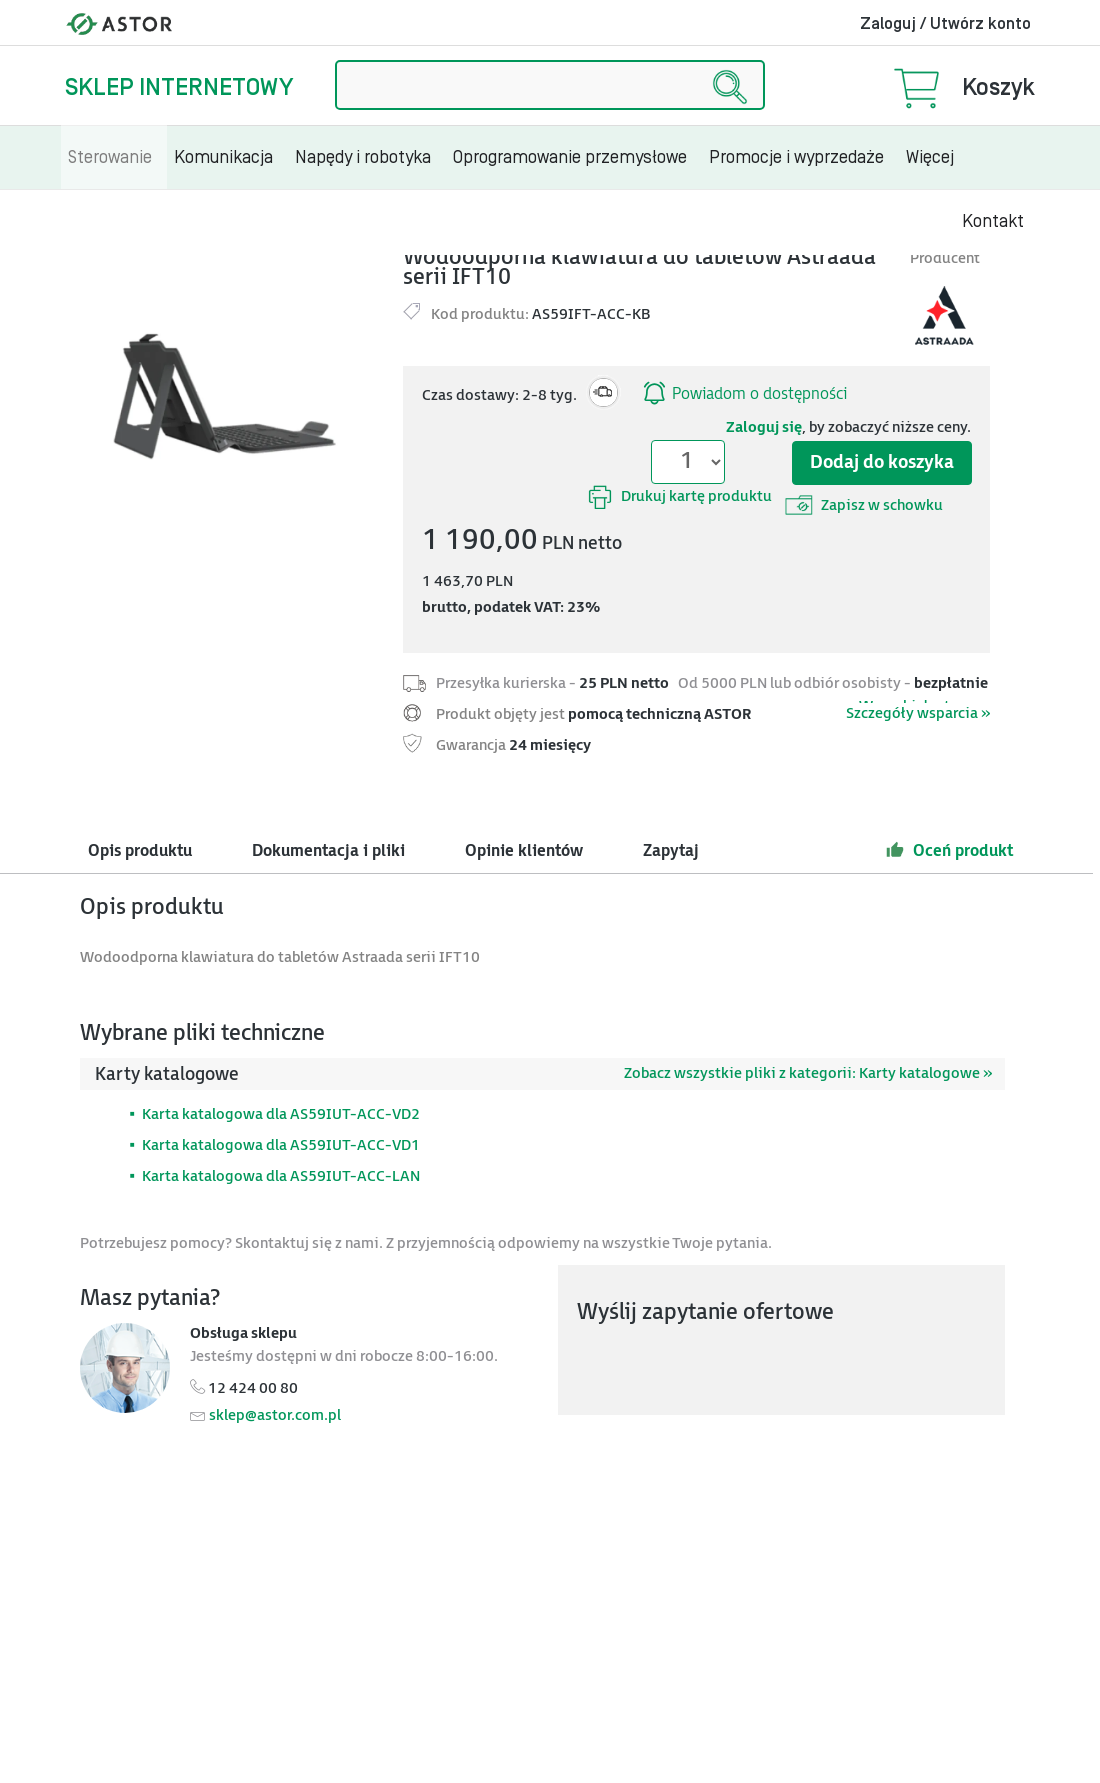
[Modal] (234, 397)
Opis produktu (140, 851)
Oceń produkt (949, 850)
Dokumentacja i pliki (328, 851)
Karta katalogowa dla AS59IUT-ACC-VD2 (281, 1114)
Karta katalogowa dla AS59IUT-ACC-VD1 (281, 1145)
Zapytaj (671, 851)
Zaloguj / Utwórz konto (945, 24)
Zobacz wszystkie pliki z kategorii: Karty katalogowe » (808, 1073)
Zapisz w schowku (864, 505)
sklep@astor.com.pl (275, 1415)
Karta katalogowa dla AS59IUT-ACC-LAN (281, 1176)
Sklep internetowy (179, 87)
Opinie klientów (524, 851)
